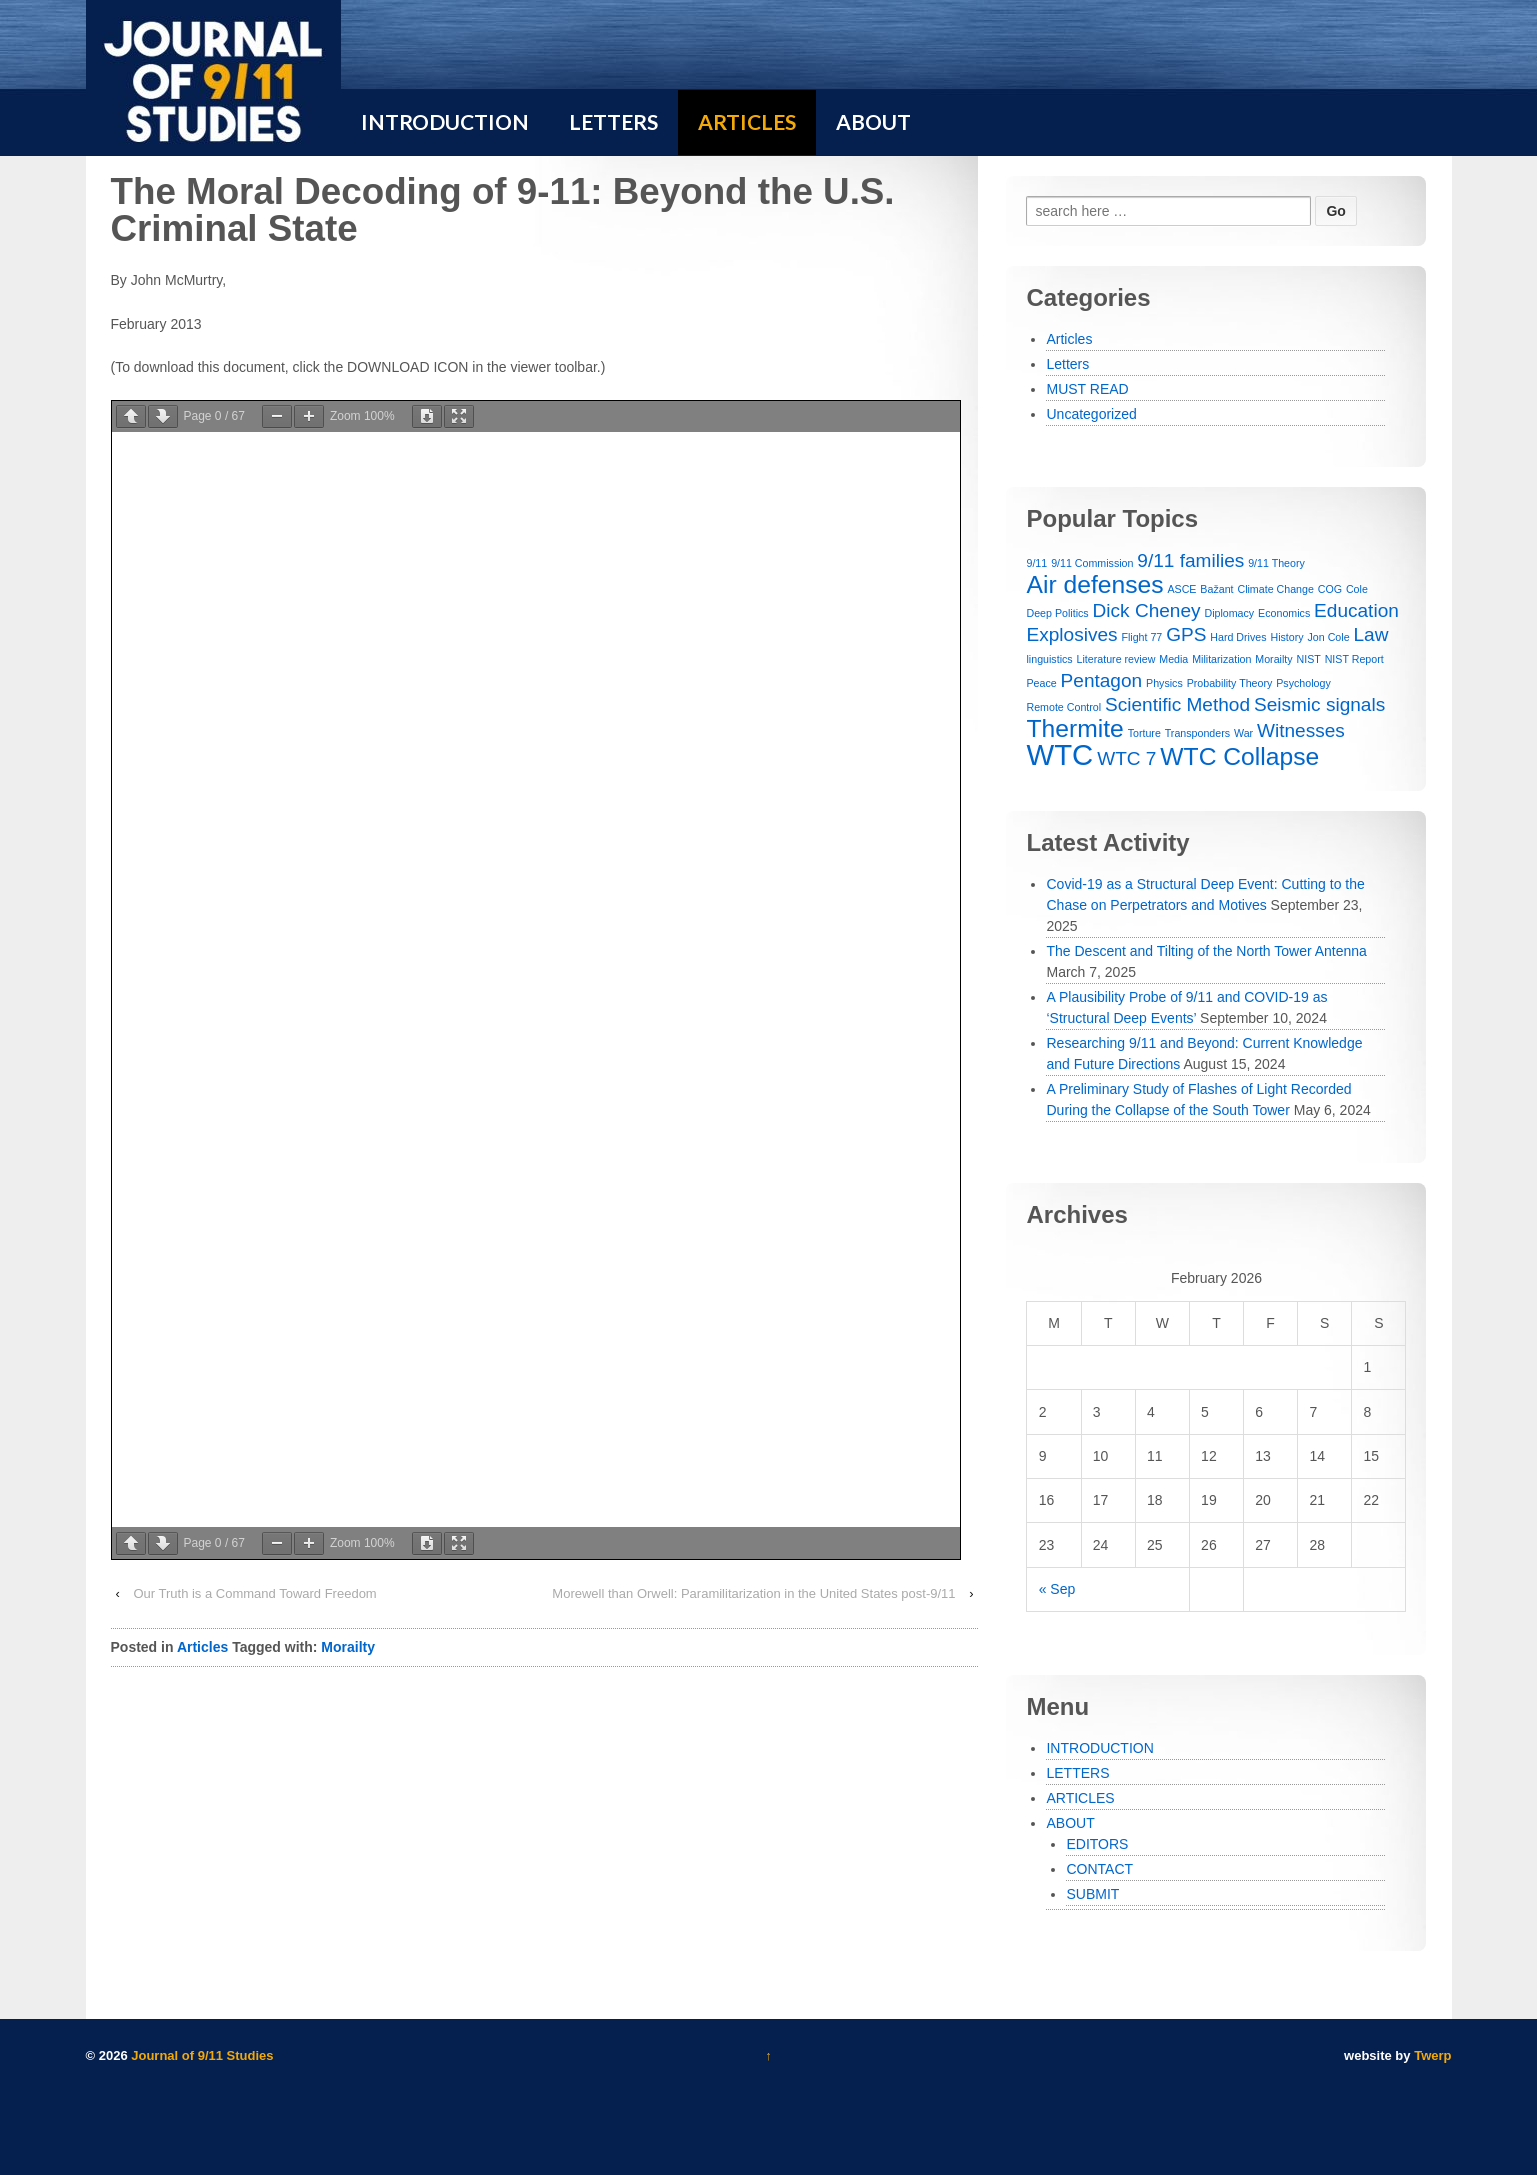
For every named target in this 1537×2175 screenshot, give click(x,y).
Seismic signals (1319, 704)
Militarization (1221, 659)
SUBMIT (1092, 1894)
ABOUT (1070, 1823)
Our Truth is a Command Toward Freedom (254, 1593)
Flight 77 (1141, 637)
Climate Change (1275, 589)
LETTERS (1077, 1773)
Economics (1284, 613)
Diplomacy (1229, 613)
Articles (202, 1647)
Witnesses (1301, 730)
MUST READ (1087, 389)
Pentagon (1102, 680)
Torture (1144, 733)
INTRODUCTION (1099, 1748)
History (1286, 637)
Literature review (1116, 659)
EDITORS (1097, 1844)
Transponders (1197, 733)
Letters (1067, 364)
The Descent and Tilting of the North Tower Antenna (1206, 951)
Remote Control (1063, 707)
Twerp (1432, 2055)
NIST (1308, 659)
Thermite (1074, 728)
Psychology (1303, 683)
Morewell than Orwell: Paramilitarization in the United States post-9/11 (753, 1593)
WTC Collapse (1239, 756)
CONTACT (1099, 1869)
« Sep (1057, 1589)
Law (1370, 634)
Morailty (348, 1647)
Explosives (1071, 634)
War (1243, 733)
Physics (1164, 683)
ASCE (1181, 589)
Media (1173, 659)
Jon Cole (1329, 637)
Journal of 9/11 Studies (201, 2055)
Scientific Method (1177, 704)
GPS (1186, 634)
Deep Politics (1057, 613)
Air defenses (1094, 584)
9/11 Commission (1092, 563)
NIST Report (1354, 659)
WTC (1059, 754)
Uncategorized (1091, 414)
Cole (1357, 589)
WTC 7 (1126, 758)
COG (1330, 589)
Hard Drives (1238, 637)
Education (1356, 610)
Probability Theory (1230, 683)
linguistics (1049, 659)
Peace (1041, 683)
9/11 (1036, 563)
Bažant (1216, 589)
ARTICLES (1080, 1798)
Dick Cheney (1147, 610)
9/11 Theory (1276, 563)
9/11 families (1190, 560)
